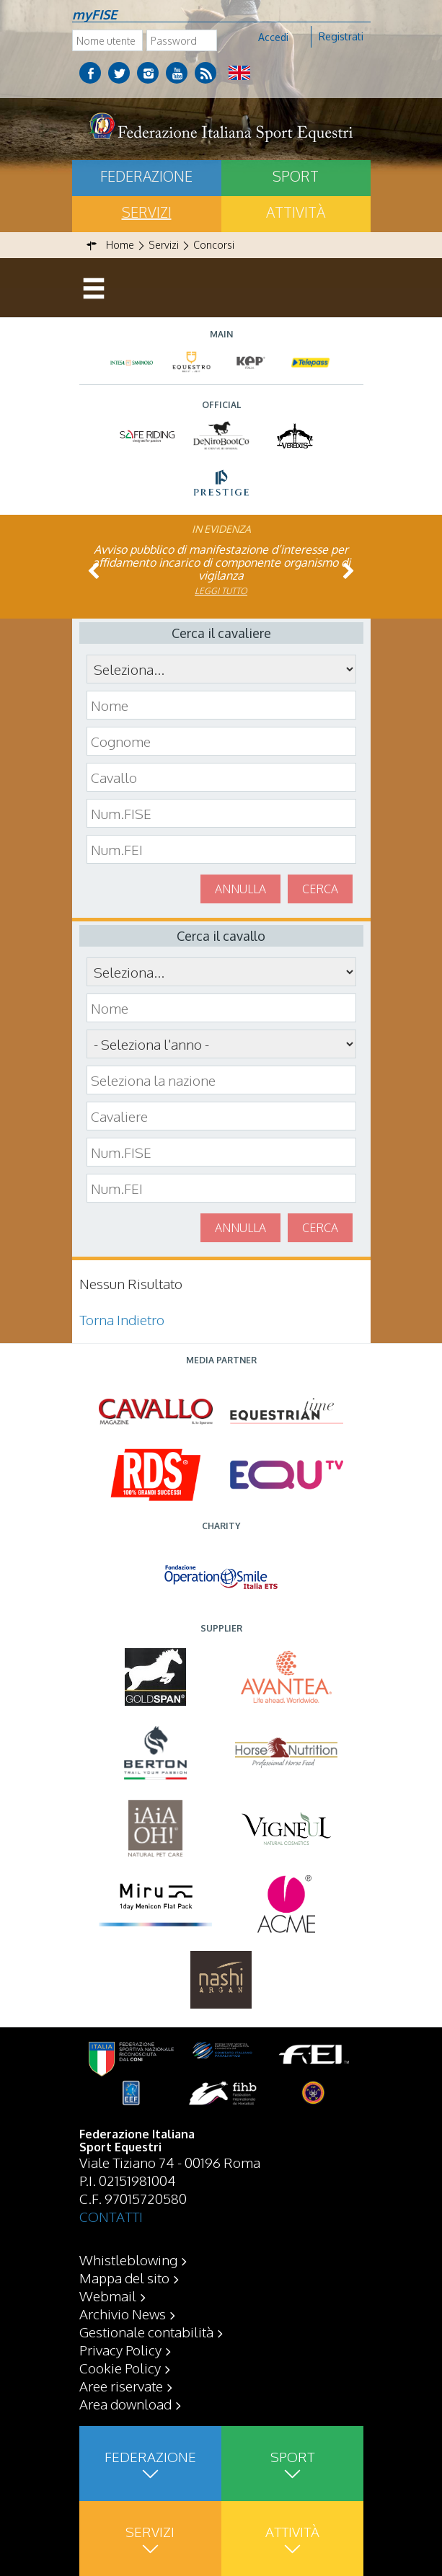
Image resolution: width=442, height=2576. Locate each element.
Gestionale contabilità (146, 2331)
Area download (125, 2403)
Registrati (341, 36)
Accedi (273, 37)
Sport (296, 176)
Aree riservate (121, 2385)
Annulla (240, 889)
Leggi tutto (221, 590)
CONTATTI (111, 2216)
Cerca (320, 889)
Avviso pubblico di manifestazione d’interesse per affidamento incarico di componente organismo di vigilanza (221, 562)
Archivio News (122, 2313)
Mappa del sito (124, 2277)
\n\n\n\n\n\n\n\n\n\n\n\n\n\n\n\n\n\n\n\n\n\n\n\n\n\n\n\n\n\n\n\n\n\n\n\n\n (221, 1044)
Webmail (107, 2295)
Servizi (147, 212)
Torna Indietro (121, 1319)
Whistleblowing (128, 2259)
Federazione (146, 176)
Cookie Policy (120, 2367)
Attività (295, 212)
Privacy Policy (120, 2349)
